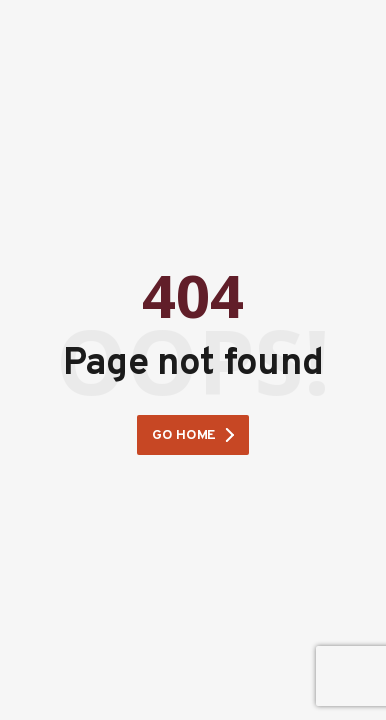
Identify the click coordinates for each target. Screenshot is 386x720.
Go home (184, 435)
